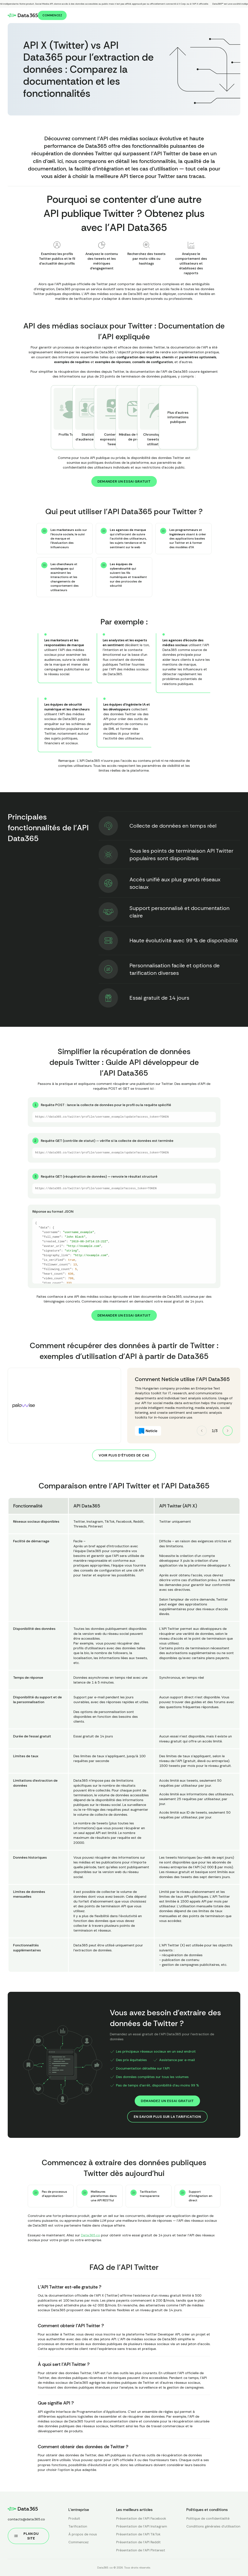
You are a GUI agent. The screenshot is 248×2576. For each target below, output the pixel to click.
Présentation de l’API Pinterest (140, 2550)
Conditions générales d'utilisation (213, 2526)
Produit (74, 2518)
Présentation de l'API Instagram (141, 2526)
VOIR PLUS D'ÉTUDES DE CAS (124, 1455)
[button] (228, 1431)
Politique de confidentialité (208, 2518)
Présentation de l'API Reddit (138, 2542)
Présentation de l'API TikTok (138, 2534)
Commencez (52, 15)
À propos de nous (82, 2534)
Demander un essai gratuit (124, 481)
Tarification (77, 2526)
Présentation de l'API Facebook (141, 2518)
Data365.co (90, 2235)
